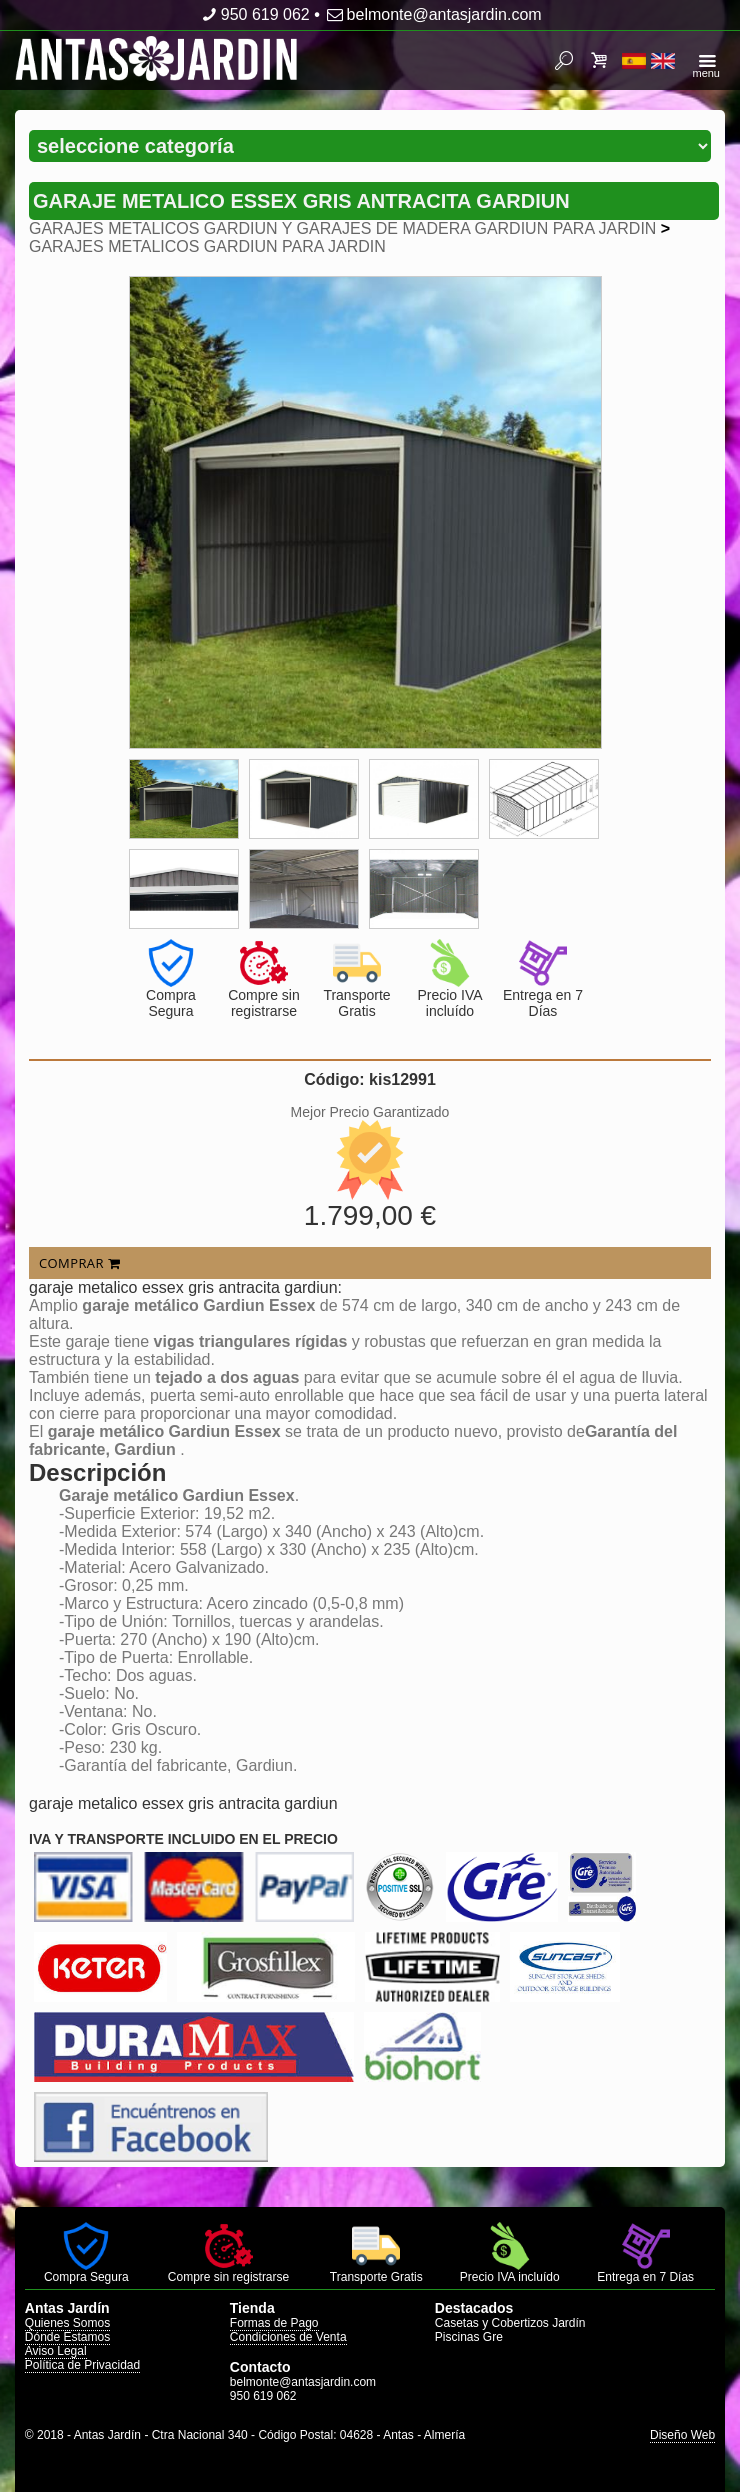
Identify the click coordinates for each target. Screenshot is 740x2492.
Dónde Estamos (67, 2337)
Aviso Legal (56, 2351)
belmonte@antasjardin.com (432, 14)
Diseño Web (682, 2435)
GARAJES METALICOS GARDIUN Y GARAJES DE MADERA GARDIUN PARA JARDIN (342, 228)
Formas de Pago (274, 2323)
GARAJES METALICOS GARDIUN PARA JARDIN (207, 246)
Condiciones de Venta (288, 2337)
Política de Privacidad (82, 2365)
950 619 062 (253, 14)
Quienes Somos (67, 2323)
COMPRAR (79, 1263)
